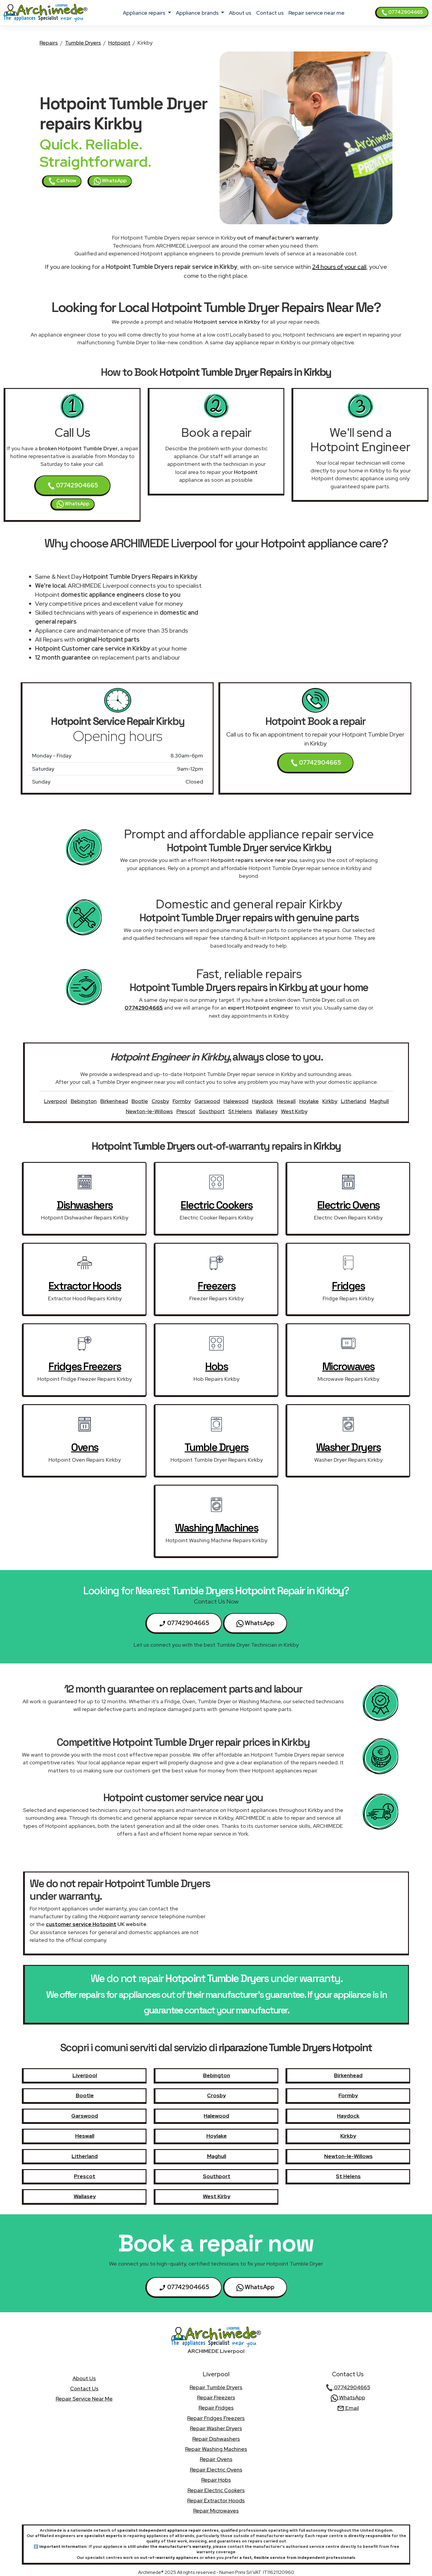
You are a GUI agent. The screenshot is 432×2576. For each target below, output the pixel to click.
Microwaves (348, 1366)
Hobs (216, 1366)
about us (240, 12)
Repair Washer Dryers (216, 2428)
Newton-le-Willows (149, 1111)
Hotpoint (119, 42)
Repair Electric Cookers (216, 2490)
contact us (270, 12)
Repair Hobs (216, 2479)
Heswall (286, 1101)
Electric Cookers (216, 1205)
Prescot (185, 1111)
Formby (182, 1101)
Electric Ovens (348, 1205)
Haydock (262, 1101)
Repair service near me (316, 12)
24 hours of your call (339, 267)
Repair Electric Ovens (216, 2469)
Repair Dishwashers (216, 2438)
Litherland (353, 1101)
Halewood (235, 1101)
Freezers (216, 1285)
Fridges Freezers (85, 1366)
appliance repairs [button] (145, 12)
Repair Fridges (216, 2407)
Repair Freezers (216, 2397)
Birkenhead (114, 1101)
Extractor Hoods (85, 1285)
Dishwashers (85, 1205)
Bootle (140, 1101)
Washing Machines (216, 1527)
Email (348, 2407)
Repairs (49, 42)
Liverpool (55, 1101)
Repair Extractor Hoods (216, 2500)
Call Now (62, 181)
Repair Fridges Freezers (216, 2418)
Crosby (160, 1101)
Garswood (207, 1101)
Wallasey (266, 1111)
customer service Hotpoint (81, 1924)
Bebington (84, 1101)
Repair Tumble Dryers (216, 2387)
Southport (212, 1111)
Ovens (84, 1447)
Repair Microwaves (216, 2510)
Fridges (348, 1285)
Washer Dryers (348, 1447)
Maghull (379, 1101)
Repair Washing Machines (216, 2448)
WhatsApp (110, 181)
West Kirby (294, 1111)
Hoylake (309, 1101)
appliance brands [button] (198, 12)
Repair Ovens (216, 2459)
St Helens (240, 1111)
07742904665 (402, 12)
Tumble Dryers (83, 42)
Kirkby (329, 1101)
